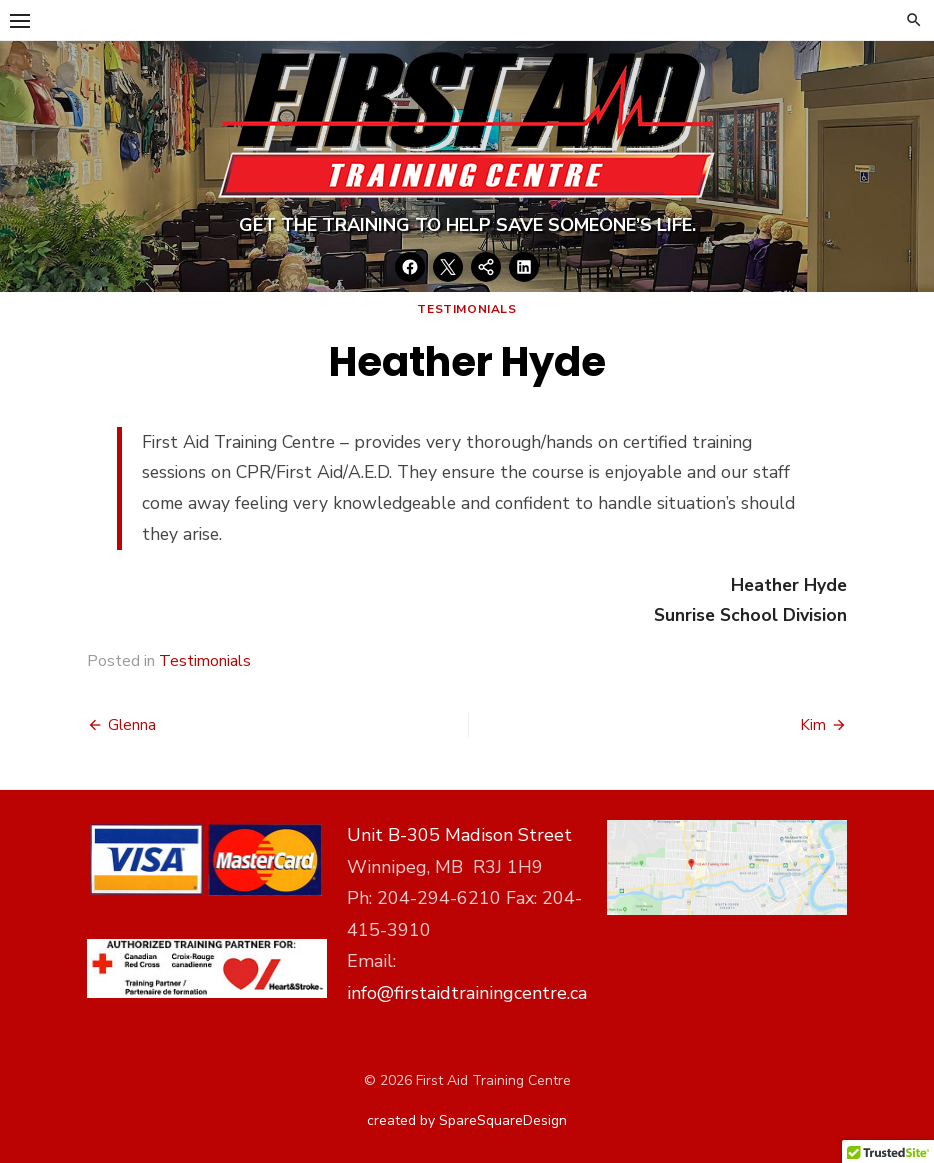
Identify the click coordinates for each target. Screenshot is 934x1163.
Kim (813, 725)
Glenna (132, 725)
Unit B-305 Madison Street (459, 835)
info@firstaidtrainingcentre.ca (467, 993)
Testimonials (466, 309)
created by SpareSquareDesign (467, 1120)
